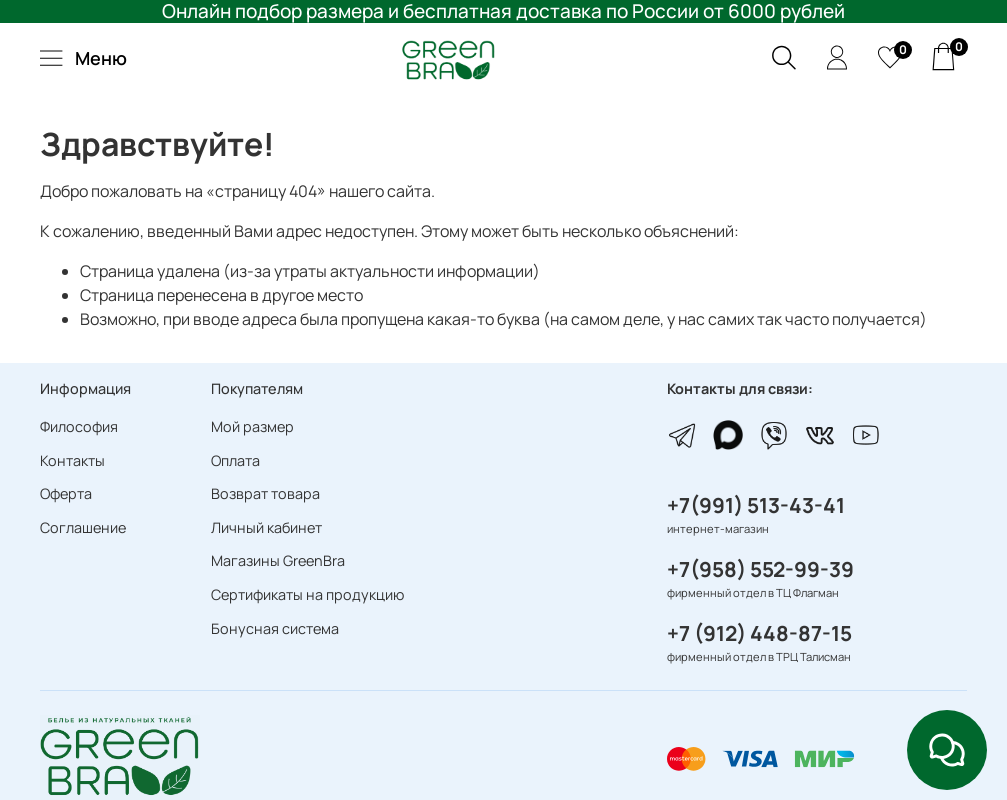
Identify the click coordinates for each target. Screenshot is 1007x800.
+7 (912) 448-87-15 (759, 633)
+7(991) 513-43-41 (756, 505)
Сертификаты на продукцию (307, 594)
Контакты (72, 460)
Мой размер (252, 426)
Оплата (235, 460)
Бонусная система (275, 628)
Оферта (66, 493)
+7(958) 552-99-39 (760, 569)
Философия (79, 426)
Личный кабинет (266, 527)
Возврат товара (265, 493)
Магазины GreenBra (278, 560)
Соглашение (83, 527)
